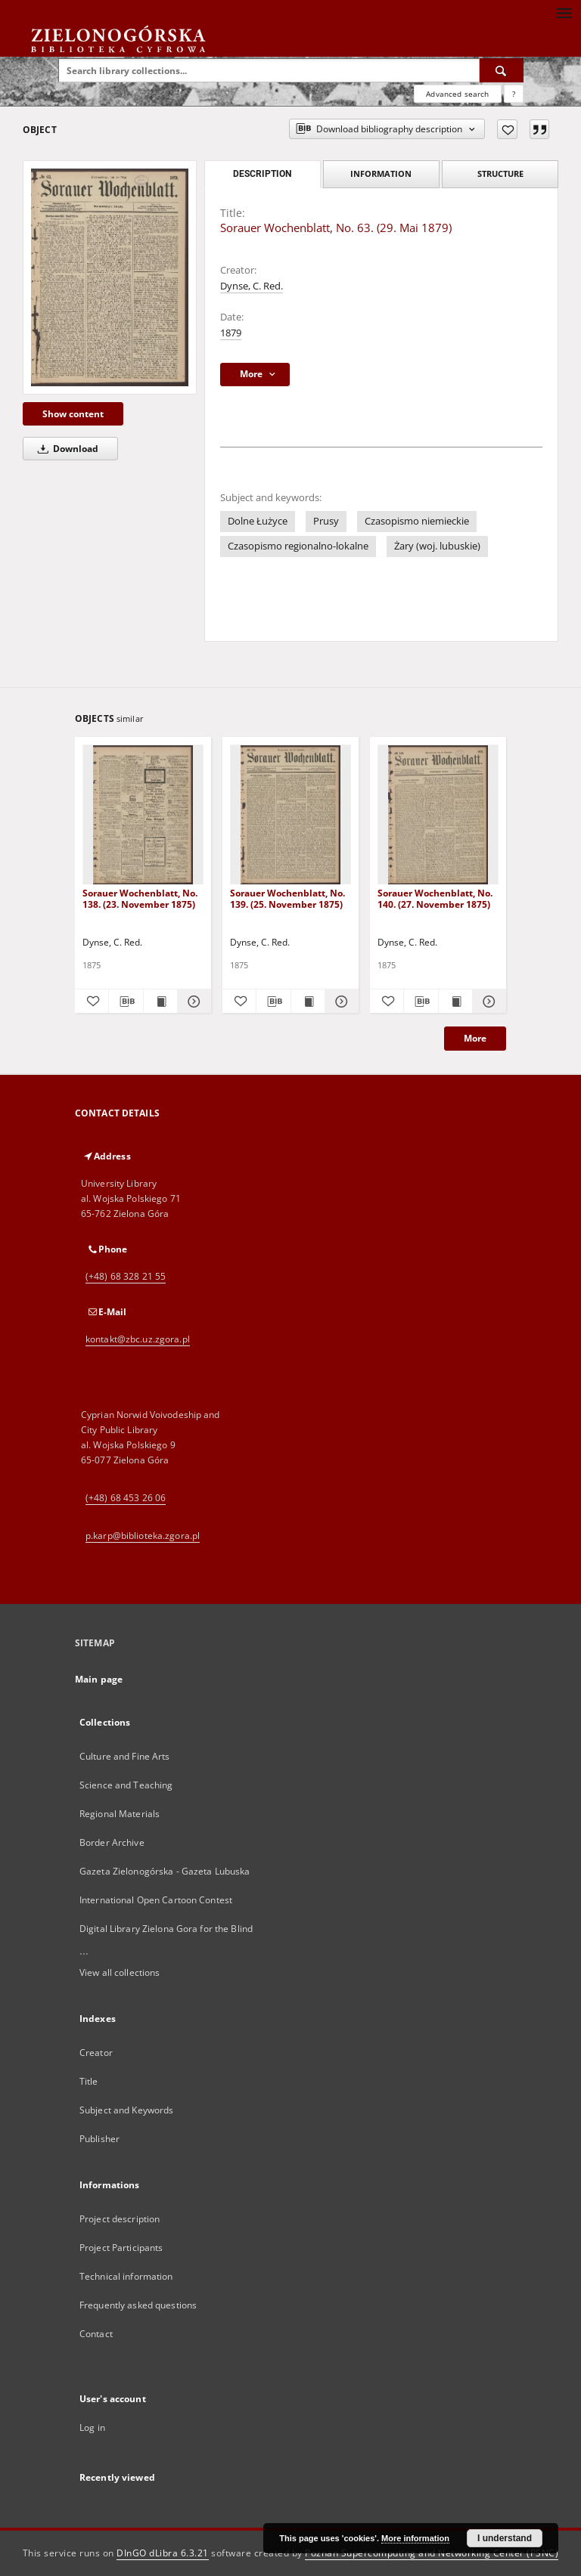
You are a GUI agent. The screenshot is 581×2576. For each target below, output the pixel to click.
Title (88, 2081)
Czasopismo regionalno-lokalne (298, 546)
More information (415, 2538)
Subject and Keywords (126, 2110)
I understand (504, 2538)
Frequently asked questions (138, 2305)
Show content (73, 413)
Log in (92, 2427)
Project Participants (121, 2247)
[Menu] (563, 12)
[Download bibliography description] (125, 1001)
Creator (96, 2052)
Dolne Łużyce (257, 521)
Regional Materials (119, 1813)
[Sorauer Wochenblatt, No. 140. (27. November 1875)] (438, 815)
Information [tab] (381, 173)
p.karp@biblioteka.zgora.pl (142, 1535)
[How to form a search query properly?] (514, 94)
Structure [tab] (500, 173)
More (475, 1038)
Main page (99, 1679)
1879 (230, 333)
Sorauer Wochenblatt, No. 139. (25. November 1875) (287, 898)
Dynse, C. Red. (251, 286)
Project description (119, 2218)
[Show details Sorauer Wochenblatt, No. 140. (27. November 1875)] (487, 1001)
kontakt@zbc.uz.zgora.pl (137, 1339)
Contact (96, 2333)
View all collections (119, 1972)
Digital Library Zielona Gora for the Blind (166, 1928)
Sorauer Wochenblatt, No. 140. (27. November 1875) (434, 898)
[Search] (502, 70)
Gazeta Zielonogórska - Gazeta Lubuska (164, 1871)
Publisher (99, 2138)
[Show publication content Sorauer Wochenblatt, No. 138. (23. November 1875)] (160, 1001)
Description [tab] (262, 174)
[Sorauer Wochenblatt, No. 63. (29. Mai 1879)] (109, 277)
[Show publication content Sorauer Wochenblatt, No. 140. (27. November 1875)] (455, 1001)
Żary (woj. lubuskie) (437, 546)
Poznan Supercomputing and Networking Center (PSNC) (431, 2553)
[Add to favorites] (507, 129)
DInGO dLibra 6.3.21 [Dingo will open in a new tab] (163, 2553)
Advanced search (457, 93)
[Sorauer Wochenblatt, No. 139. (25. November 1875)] (290, 815)
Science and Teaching (125, 1785)
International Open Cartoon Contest (155, 1899)
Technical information (126, 2276)
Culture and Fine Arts (124, 1756)
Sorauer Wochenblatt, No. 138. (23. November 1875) (139, 898)
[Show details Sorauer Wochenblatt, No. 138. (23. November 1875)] (192, 1001)
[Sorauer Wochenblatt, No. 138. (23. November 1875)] (143, 815)
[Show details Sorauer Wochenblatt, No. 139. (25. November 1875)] (339, 1001)
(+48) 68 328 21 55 (125, 1276)
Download (65, 448)
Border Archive (111, 1842)
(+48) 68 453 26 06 (125, 1497)
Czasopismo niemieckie (417, 521)
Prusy (326, 521)
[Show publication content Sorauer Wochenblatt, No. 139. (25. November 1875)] (308, 1001)
